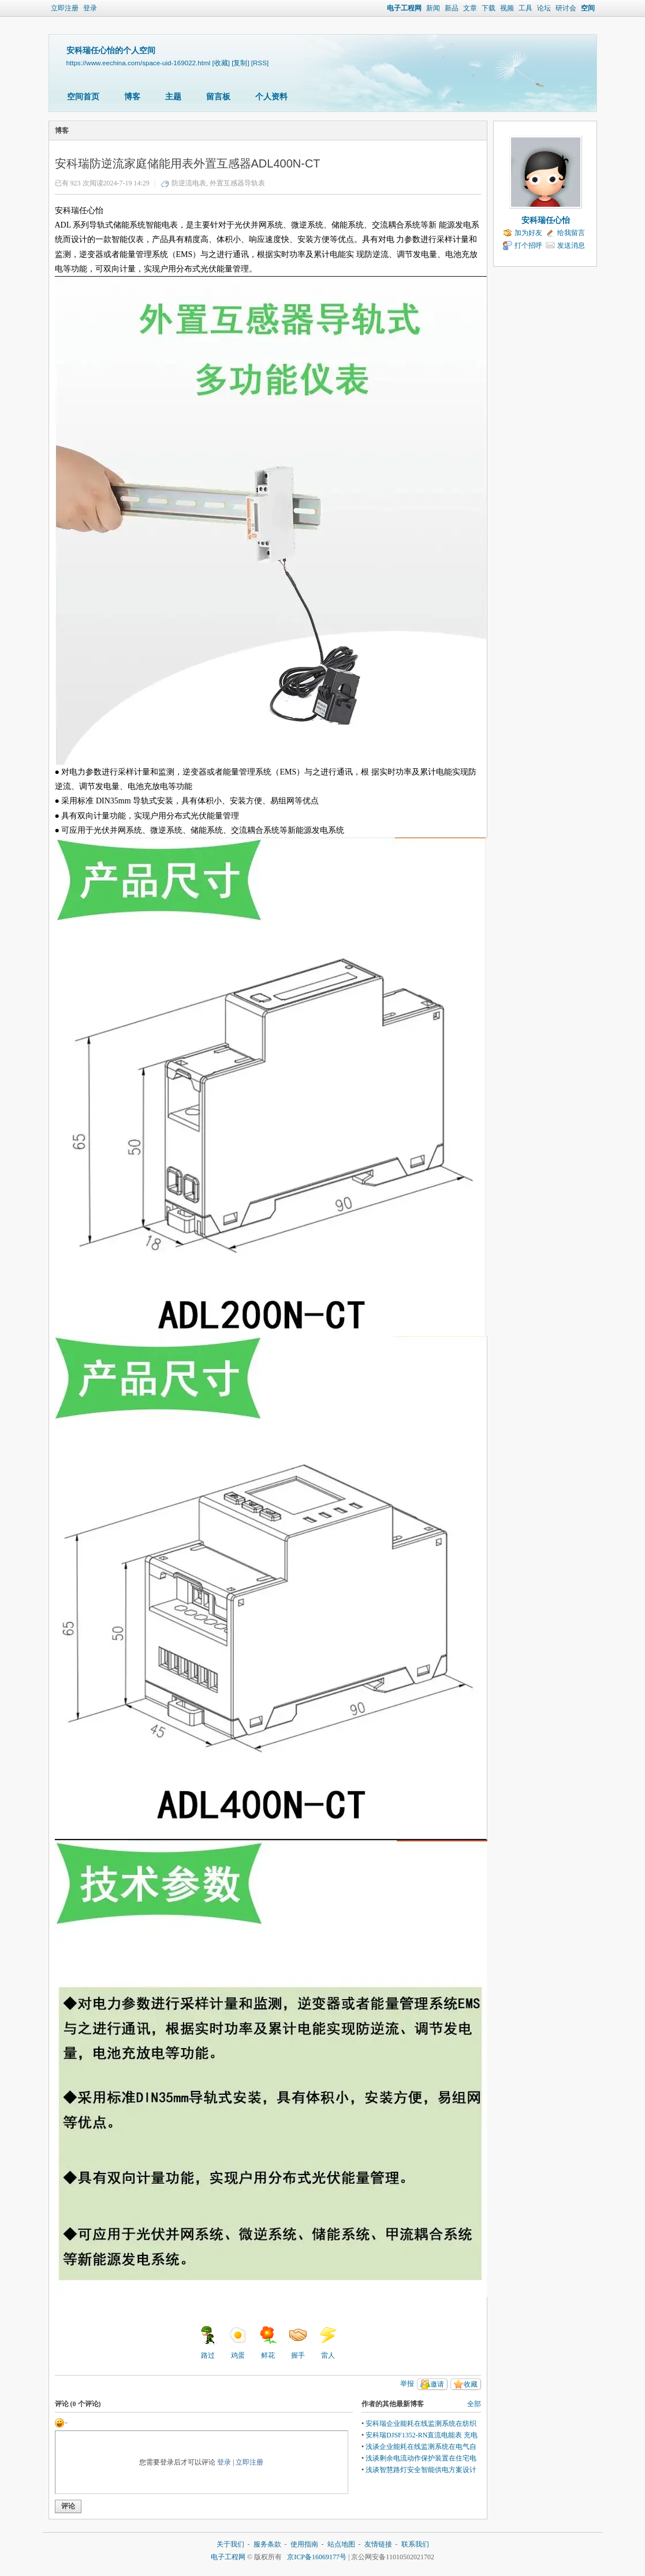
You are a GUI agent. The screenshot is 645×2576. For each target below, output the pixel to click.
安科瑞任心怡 (545, 220)
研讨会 (565, 8)
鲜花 (268, 2342)
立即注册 (65, 8)
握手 (298, 2342)
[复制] (240, 62)
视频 (507, 8)
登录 (90, 8)
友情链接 (378, 2544)
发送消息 (571, 245)
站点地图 (341, 2544)
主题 (173, 96)
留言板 (218, 96)
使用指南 (304, 2544)
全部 (474, 2404)
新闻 (433, 8)
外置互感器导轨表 (237, 183)
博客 (132, 96)
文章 (470, 8)
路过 (208, 2342)
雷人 (328, 2342)
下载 (488, 8)
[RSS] (260, 62)
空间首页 (83, 96)
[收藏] (220, 62)
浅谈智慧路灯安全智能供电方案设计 (421, 2470)
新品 (451, 8)
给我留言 (571, 233)
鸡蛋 (238, 2342)
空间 (588, 8)
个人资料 (271, 96)
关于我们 (230, 2544)
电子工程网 (404, 8)
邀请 (437, 2384)
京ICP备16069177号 (316, 2557)
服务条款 (267, 2544)
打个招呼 (528, 245)
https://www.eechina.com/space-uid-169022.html (138, 62)
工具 (525, 8)
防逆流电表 (188, 183)
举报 (407, 2384)
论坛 (544, 8)
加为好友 (528, 233)
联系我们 (415, 2544)
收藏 (471, 2384)
